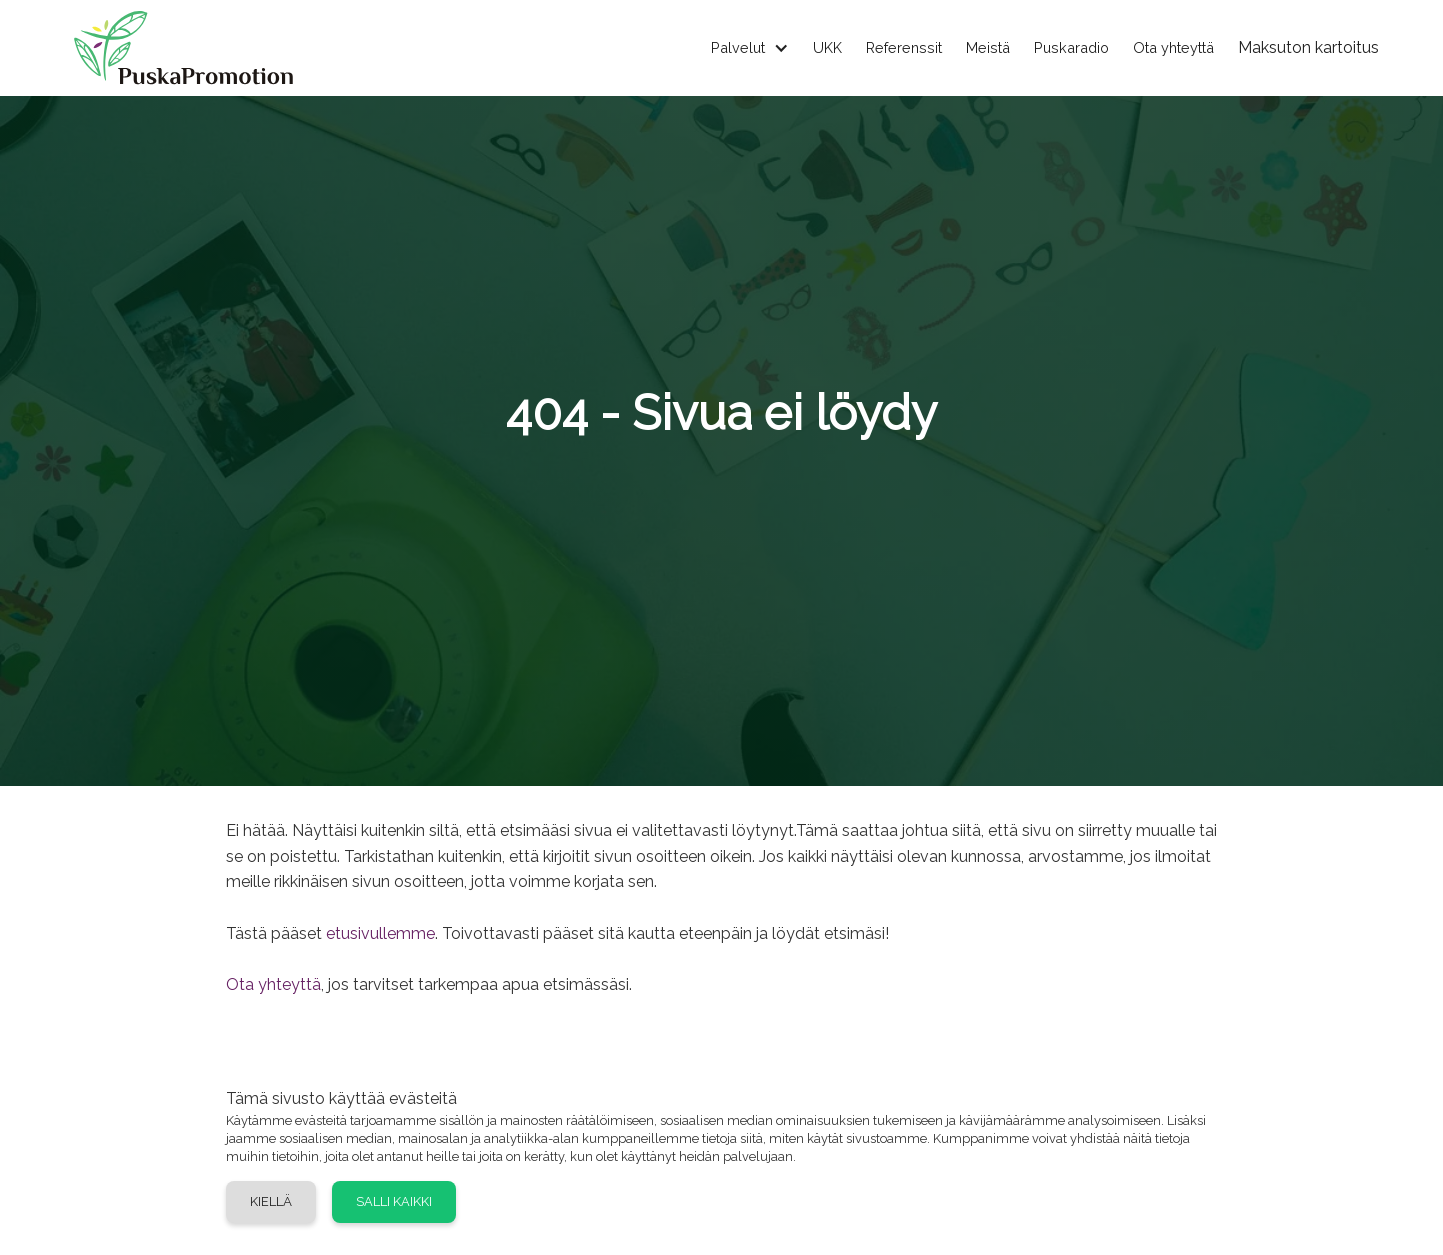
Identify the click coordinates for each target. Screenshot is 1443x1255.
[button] (738, 48)
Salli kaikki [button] (394, 1201)
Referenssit (904, 47)
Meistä (988, 47)
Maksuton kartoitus (1308, 47)
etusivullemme (380, 933)
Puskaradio (1071, 47)
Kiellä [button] (271, 1201)
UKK (827, 47)
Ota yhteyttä (1173, 47)
